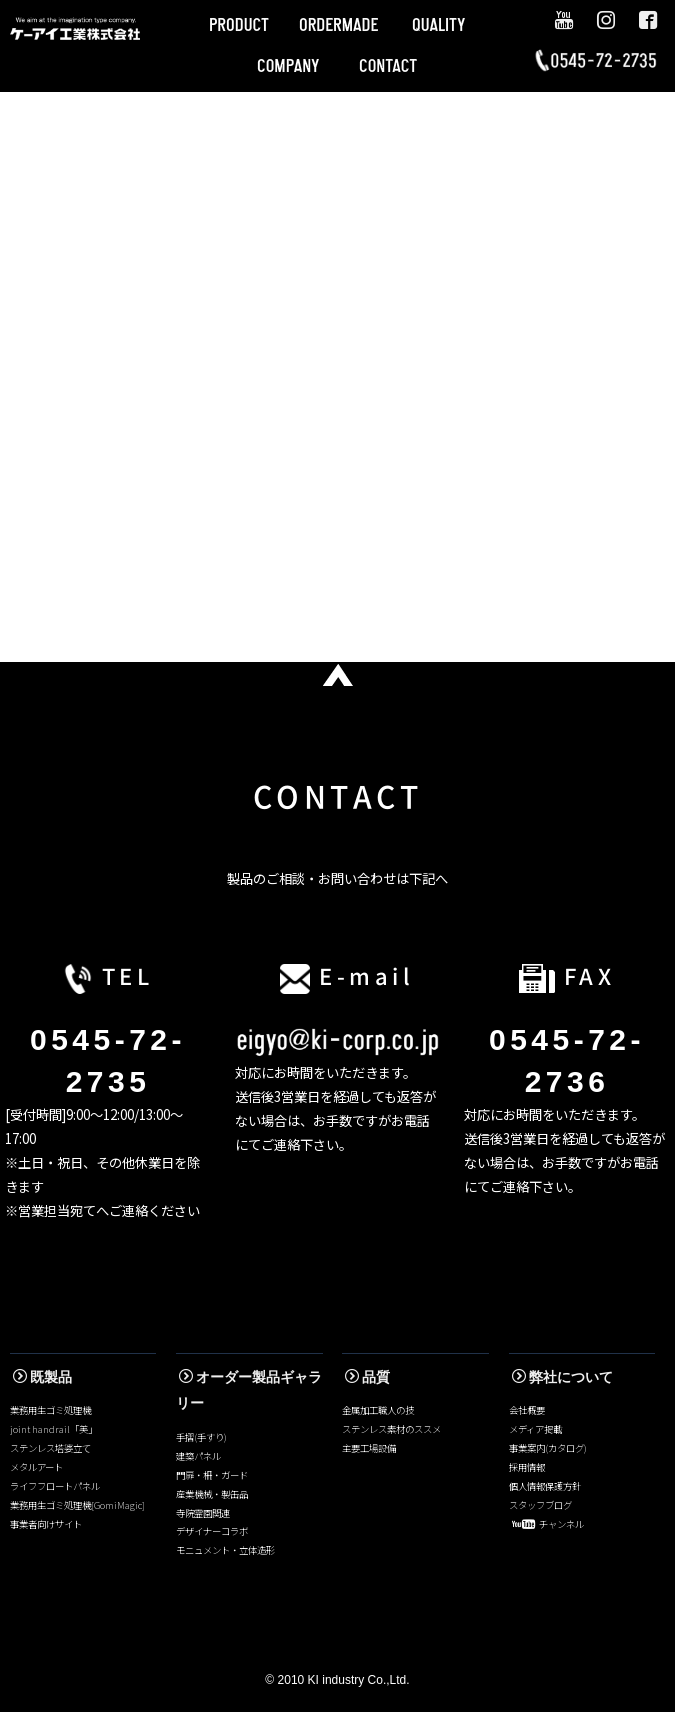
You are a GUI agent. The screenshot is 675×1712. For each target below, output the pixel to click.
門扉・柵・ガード (212, 1475)
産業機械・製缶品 (212, 1494)
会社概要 (527, 1410)
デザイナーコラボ (212, 1531)
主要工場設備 (369, 1448)
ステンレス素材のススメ (391, 1429)
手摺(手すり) (201, 1437)
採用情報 (527, 1467)
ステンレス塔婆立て (50, 1448)
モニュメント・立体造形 (225, 1550)
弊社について (562, 1377)
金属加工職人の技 (378, 1410)
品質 (367, 1377)
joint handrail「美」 (53, 1429)
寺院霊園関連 (203, 1513)
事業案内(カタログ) (548, 1448)
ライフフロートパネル (55, 1486)
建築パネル (198, 1456)
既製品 (42, 1377)
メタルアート (36, 1467)
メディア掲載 (535, 1429)
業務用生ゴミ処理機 (50, 1410)
